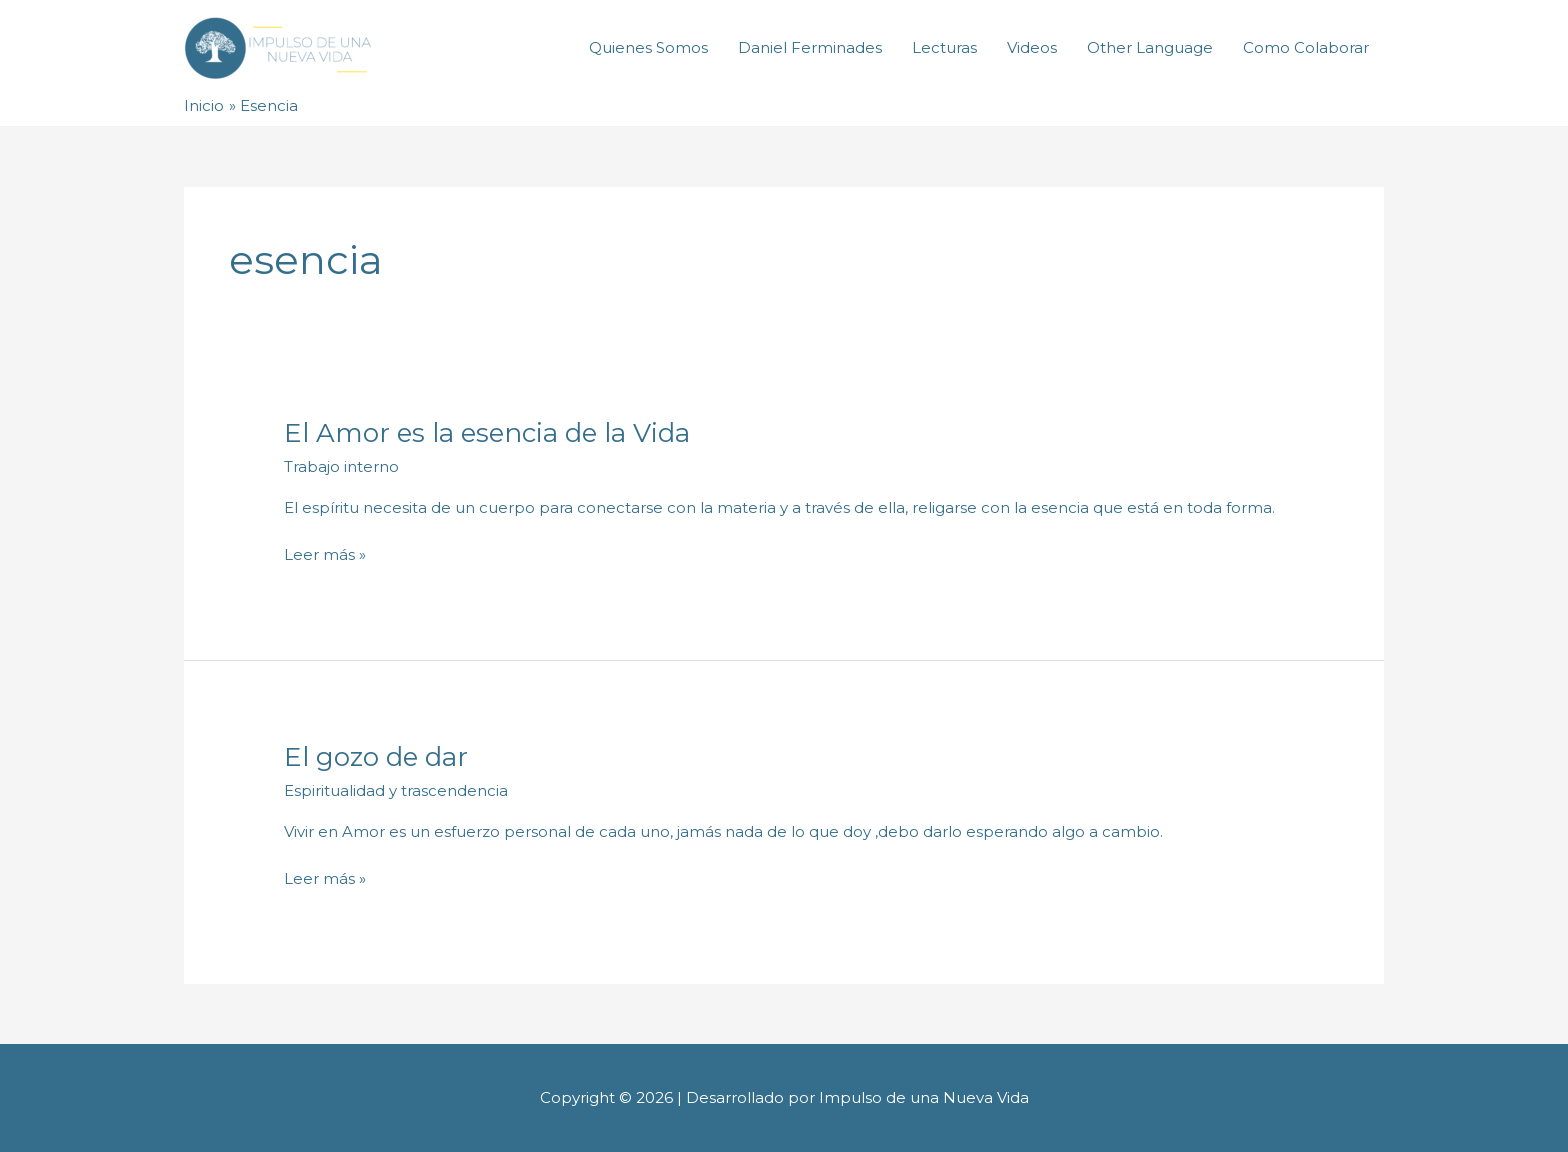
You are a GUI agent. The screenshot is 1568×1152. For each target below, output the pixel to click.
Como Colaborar (1306, 47)
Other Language (1150, 47)
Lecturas (944, 47)
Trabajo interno (341, 466)
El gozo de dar (376, 757)
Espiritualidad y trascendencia (396, 790)
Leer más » (325, 555)
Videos (1032, 47)
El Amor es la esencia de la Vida (487, 433)
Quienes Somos (648, 47)
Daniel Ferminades (810, 47)
